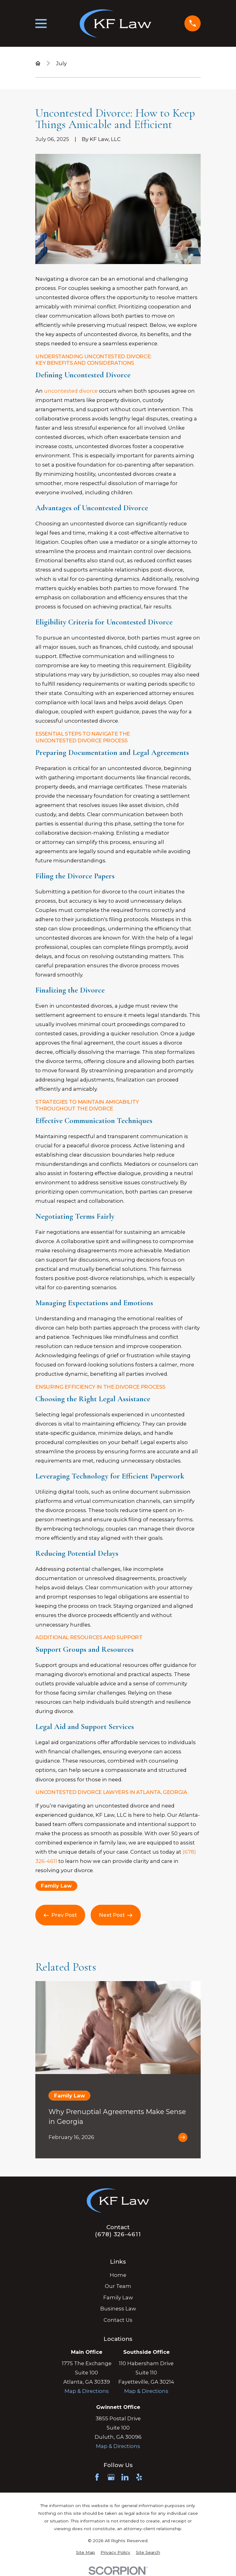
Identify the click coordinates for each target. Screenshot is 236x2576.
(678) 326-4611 (118, 2234)
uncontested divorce (71, 391)
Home (118, 2275)
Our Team (118, 2286)
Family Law (56, 1886)
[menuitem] (85, 2552)
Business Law (118, 2308)
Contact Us (118, 2320)
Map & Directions (87, 2391)
